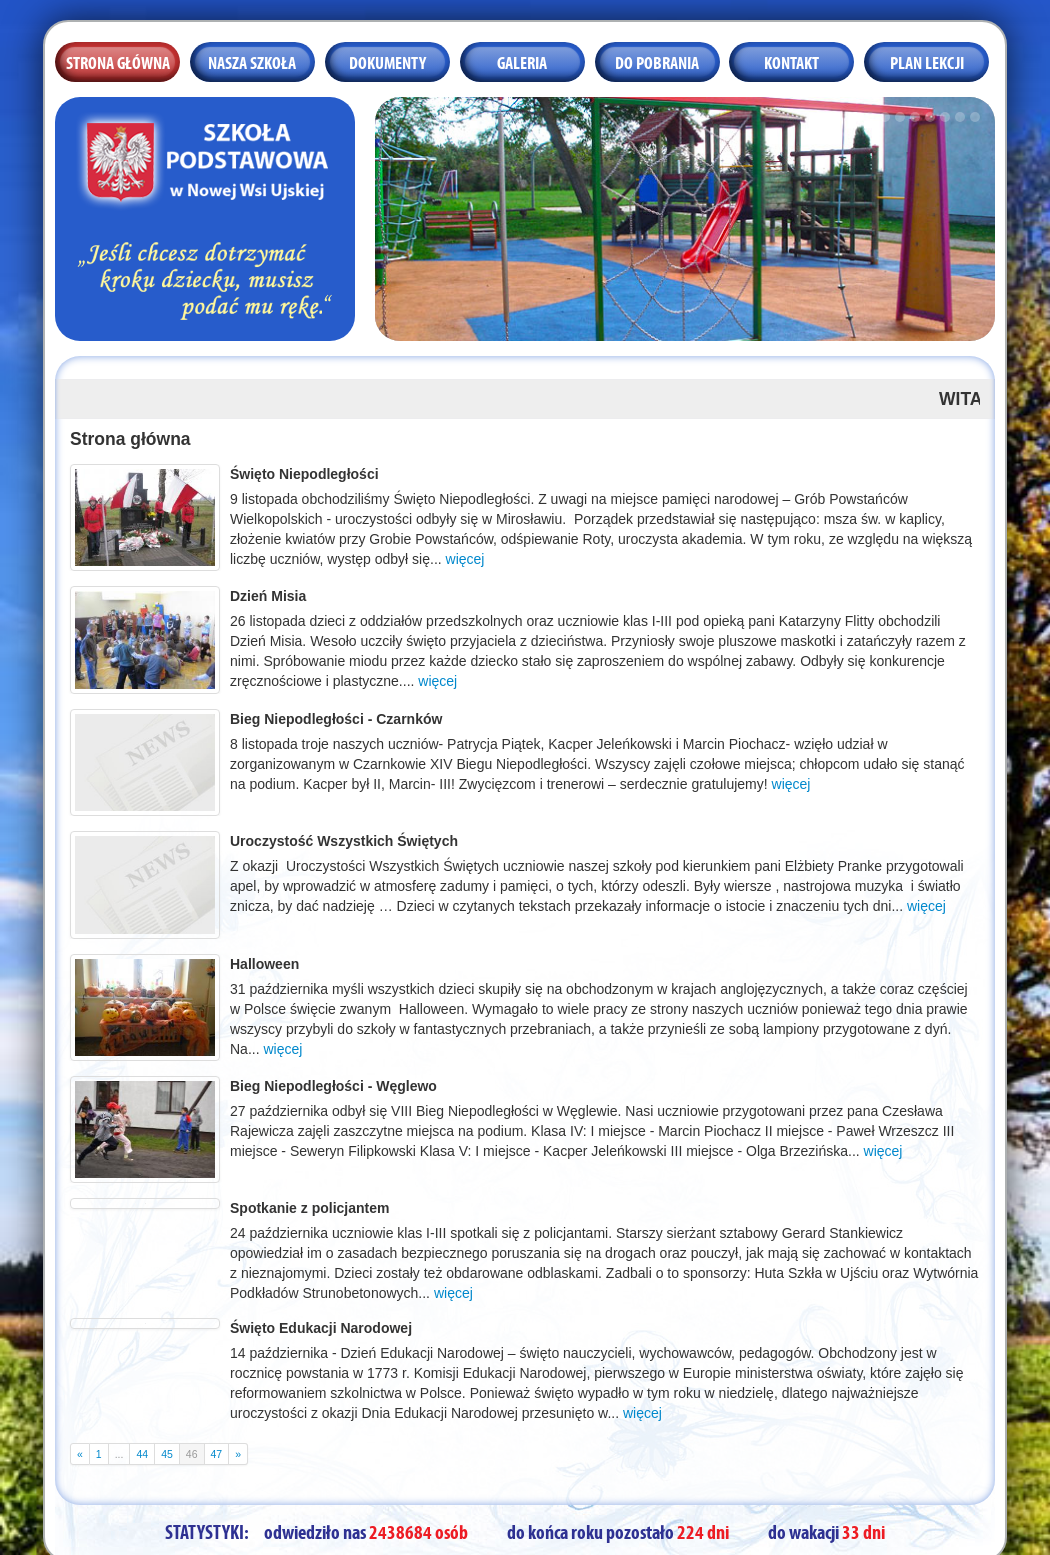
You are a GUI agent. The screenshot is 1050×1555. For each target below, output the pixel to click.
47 (217, 1454)
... (119, 1454)
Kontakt (791, 61)
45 (167, 1454)
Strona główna (118, 61)
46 (192, 1454)
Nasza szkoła (252, 61)
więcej (465, 559)
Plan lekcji (927, 61)
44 (142, 1454)
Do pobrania (657, 61)
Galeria (522, 61)
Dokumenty (387, 61)
